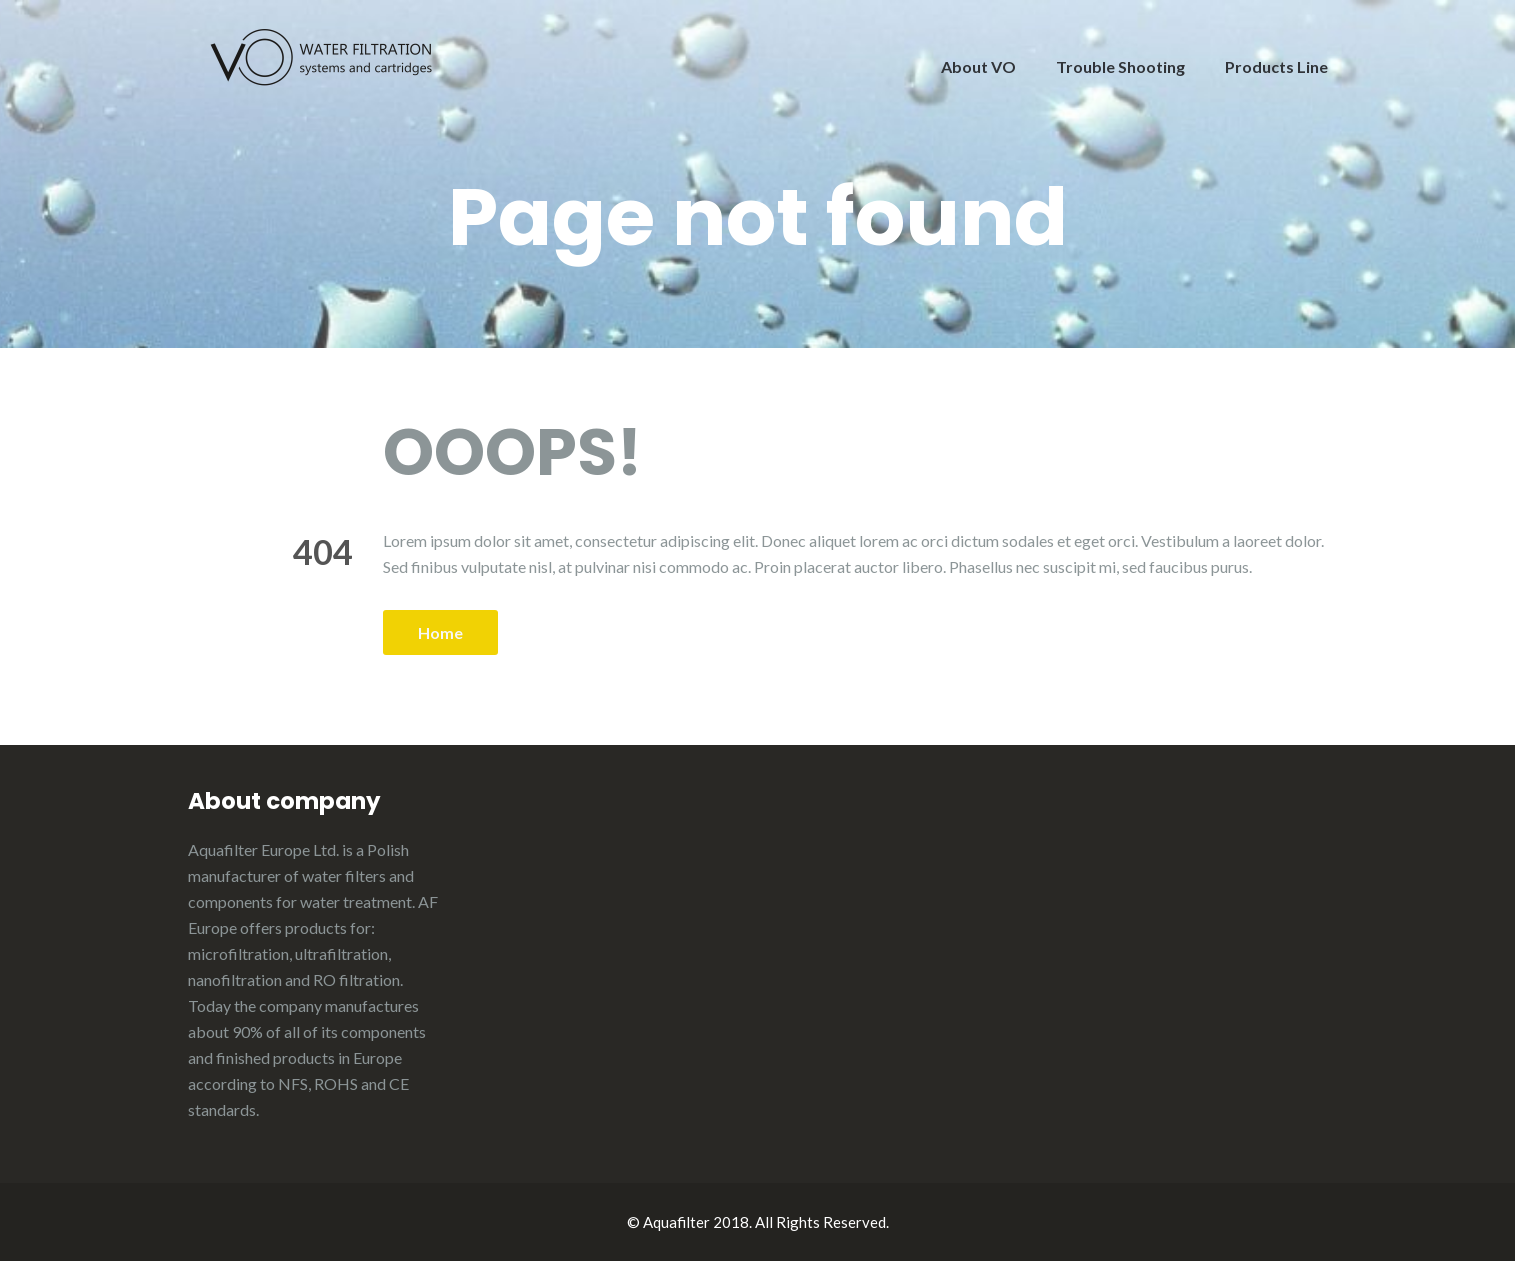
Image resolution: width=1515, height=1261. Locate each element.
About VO (978, 66)
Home (440, 632)
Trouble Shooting (1120, 66)
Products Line (1276, 66)
